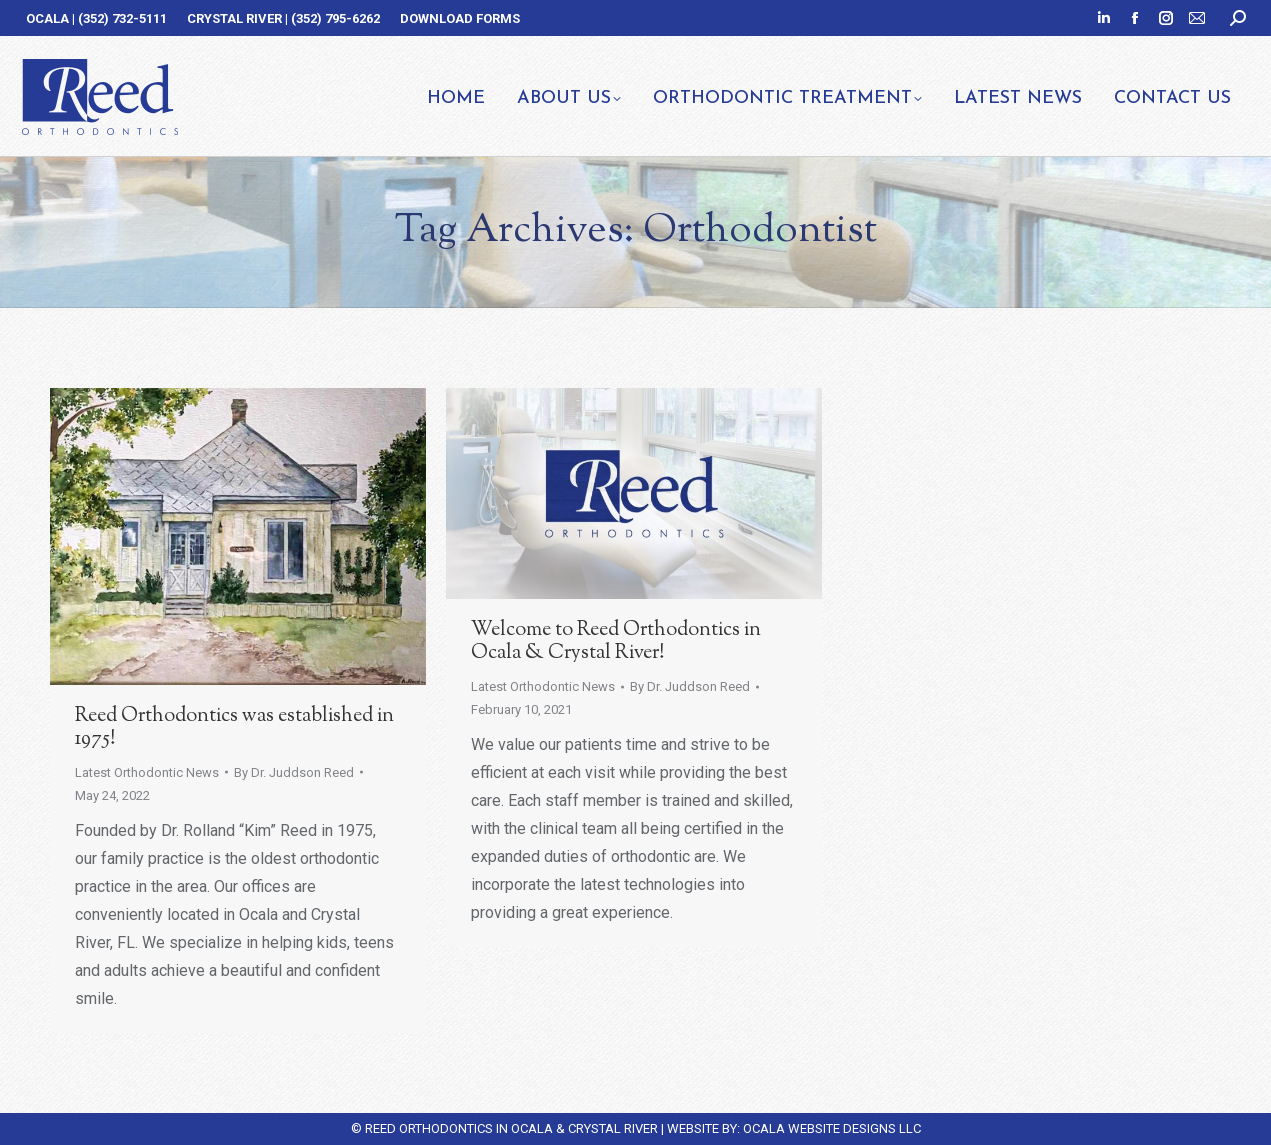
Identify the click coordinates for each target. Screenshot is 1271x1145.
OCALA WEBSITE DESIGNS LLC (832, 1128)
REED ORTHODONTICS (429, 1128)
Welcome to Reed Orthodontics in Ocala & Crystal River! (616, 642)
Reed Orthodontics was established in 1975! (234, 728)
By (294, 772)
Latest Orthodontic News (147, 772)
